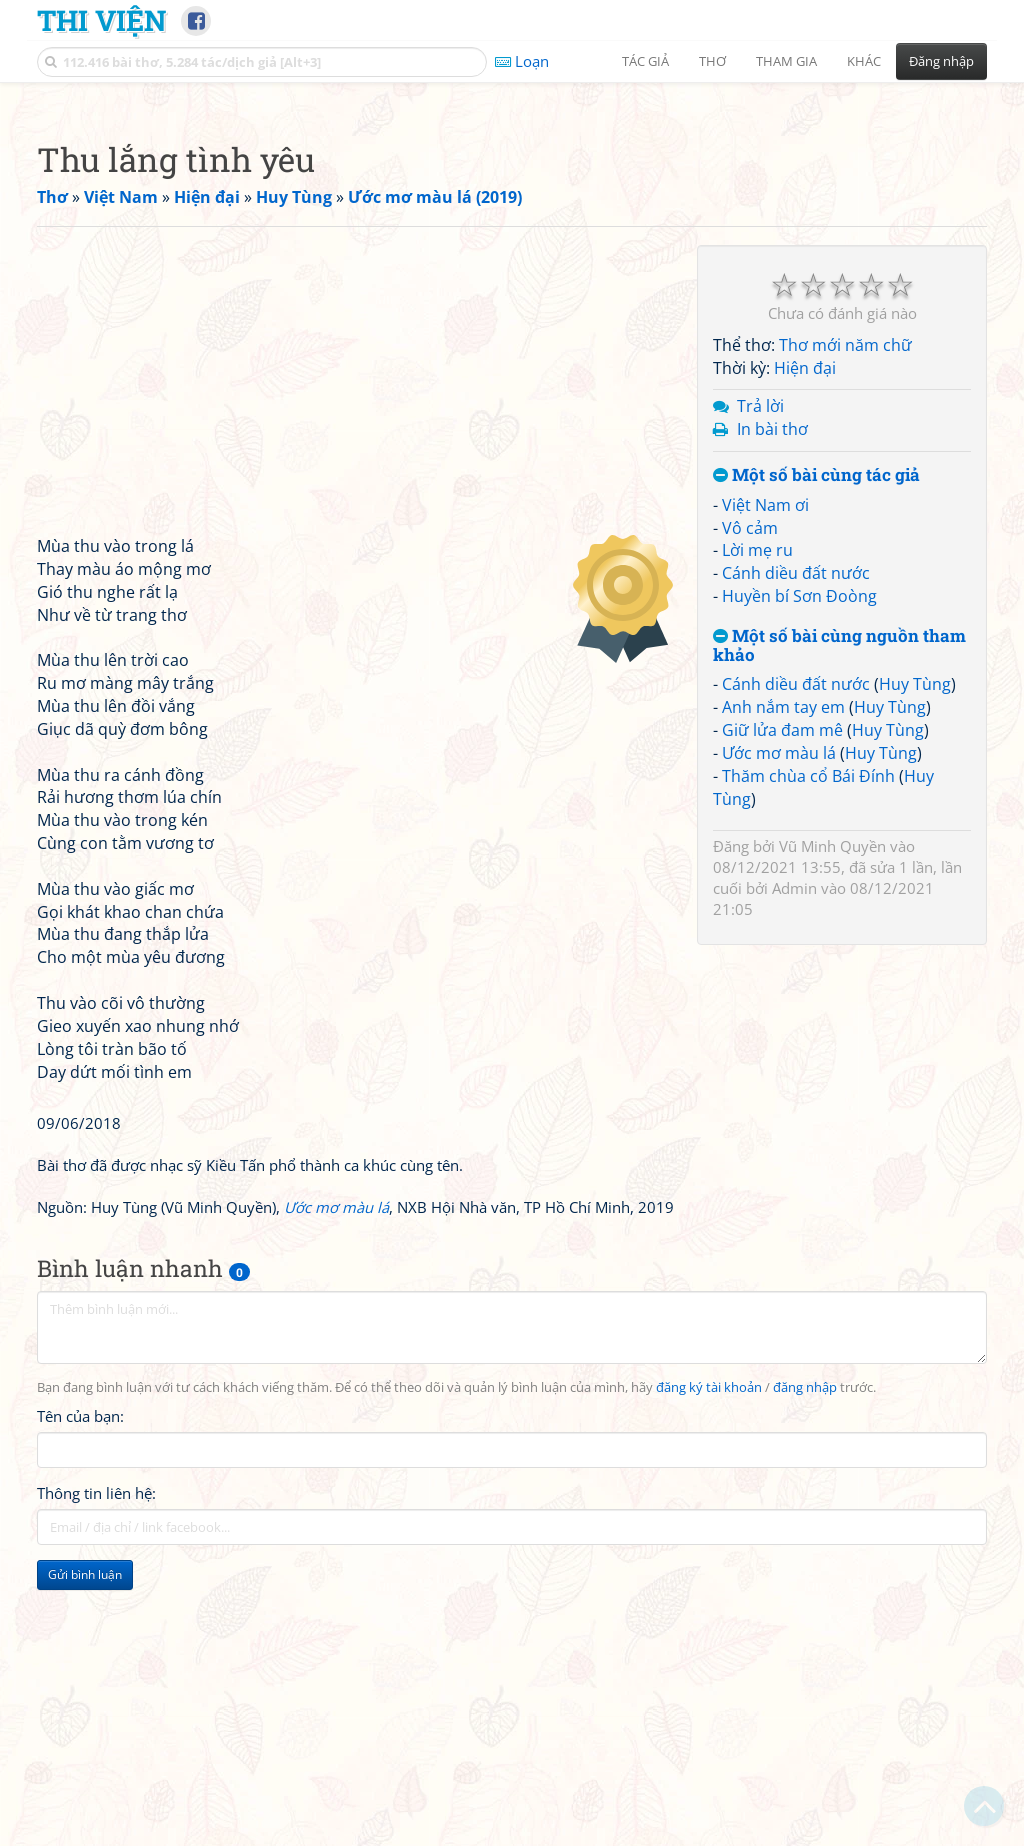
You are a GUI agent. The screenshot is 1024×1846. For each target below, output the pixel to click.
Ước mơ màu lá (779, 1033)
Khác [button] (864, 61)
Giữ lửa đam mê (782, 1010)
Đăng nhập (941, 61)
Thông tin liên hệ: (96, 1773)
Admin (794, 1168)
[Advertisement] (512, 235)
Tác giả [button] (645, 61)
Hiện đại (805, 648)
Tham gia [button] (786, 61)
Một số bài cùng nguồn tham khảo (839, 925)
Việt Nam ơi (765, 785)
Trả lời (760, 686)
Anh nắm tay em (783, 987)
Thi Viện (101, 20)
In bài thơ (772, 709)
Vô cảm (750, 808)
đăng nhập (805, 1667)
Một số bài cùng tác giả (816, 755)
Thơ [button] (712, 61)
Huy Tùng (915, 964)
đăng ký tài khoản (709, 1667)
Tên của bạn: (80, 1696)
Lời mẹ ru (757, 830)
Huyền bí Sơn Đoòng (799, 876)
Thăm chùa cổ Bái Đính (808, 1056)
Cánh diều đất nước (796, 853)
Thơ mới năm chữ (845, 625)
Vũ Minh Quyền (832, 1126)
